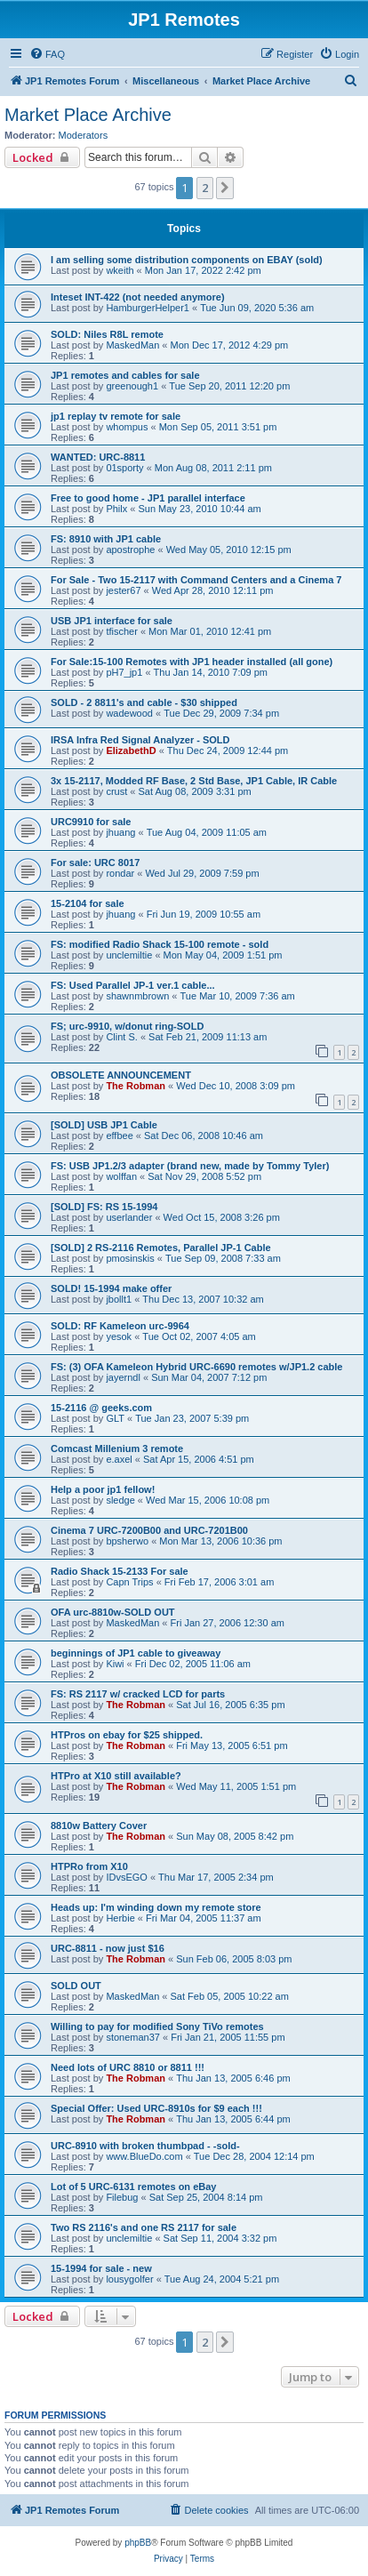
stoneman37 (133, 2037)
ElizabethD (131, 750)
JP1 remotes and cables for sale (125, 375)
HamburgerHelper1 (147, 307)
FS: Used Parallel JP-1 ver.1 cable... (133, 985)
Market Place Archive (88, 114)
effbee (119, 1135)
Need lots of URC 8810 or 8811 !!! (127, 2067)
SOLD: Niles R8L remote (107, 334)
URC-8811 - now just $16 (107, 1948)
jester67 (123, 590)
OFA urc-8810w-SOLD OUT (113, 1612)
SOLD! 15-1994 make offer (111, 1288)
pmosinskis (130, 1258)
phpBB (137, 2543)
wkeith (119, 270)
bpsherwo (127, 1541)
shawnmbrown (137, 996)
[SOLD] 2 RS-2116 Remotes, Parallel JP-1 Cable (161, 1247)
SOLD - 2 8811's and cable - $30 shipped (144, 702)
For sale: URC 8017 (95, 862)
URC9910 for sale (91, 821)
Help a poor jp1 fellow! (103, 1489)
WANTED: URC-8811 (98, 457)
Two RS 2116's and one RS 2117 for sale (143, 2227)
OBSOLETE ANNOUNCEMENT (121, 1075)
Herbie (120, 1918)
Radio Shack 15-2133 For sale (119, 1571)
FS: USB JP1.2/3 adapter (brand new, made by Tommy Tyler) (190, 1165)
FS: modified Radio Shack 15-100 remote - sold (159, 944)
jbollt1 (119, 1299)
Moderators (83, 135)
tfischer (121, 631)
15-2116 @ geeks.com (101, 1407)
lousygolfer (129, 2279)
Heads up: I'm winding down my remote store (156, 1907)
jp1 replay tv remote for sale (115, 416)
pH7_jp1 (124, 672)
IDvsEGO (126, 1877)
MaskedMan (132, 345)
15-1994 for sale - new (101, 2268)
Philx (116, 508)
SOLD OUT (76, 1985)
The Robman (135, 1085)
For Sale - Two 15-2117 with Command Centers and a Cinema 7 (196, 579)
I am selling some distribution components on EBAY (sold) (187, 259)
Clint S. (121, 1036)
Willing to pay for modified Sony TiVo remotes (157, 2026)
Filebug (122, 2197)
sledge (120, 1500)
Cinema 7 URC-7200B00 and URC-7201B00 (149, 1530)
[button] (225, 187)
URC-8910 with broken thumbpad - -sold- (145, 2145)
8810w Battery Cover (99, 1825)
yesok (119, 1336)
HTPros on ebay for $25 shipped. (127, 1734)
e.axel (119, 1459)
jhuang (120, 832)
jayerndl (123, 1377)
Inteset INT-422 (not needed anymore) (138, 297)
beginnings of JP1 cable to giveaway (135, 1653)
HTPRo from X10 (89, 1866)
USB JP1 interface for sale (111, 620)
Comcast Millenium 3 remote (117, 1448)
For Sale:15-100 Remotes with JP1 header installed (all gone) (191, 661)
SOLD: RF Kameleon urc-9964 (120, 1325)
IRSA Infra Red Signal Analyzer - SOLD (140, 739)
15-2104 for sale (87, 903)
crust (116, 791)
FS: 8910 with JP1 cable (106, 539)
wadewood (129, 713)
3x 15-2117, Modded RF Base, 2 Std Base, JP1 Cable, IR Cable (194, 780)
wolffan (121, 1176)
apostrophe (130, 549)
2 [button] (205, 188)
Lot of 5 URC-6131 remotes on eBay (133, 2186)
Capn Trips (129, 1582)
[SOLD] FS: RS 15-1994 (104, 1206)
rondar (120, 873)
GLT (115, 1418)
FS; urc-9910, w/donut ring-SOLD (127, 1026)
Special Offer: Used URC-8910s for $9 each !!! (156, 2108)
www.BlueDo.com (144, 2156)
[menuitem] (47, 54)
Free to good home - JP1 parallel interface (148, 498)
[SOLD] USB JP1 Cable (104, 1124)
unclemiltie (129, 955)
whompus (127, 426)
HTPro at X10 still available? (116, 1775)
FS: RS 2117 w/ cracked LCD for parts (138, 1694)
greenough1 (132, 386)
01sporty (124, 467)
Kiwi (115, 1663)
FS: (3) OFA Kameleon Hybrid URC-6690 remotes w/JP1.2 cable (196, 1366)
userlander (129, 1217)
